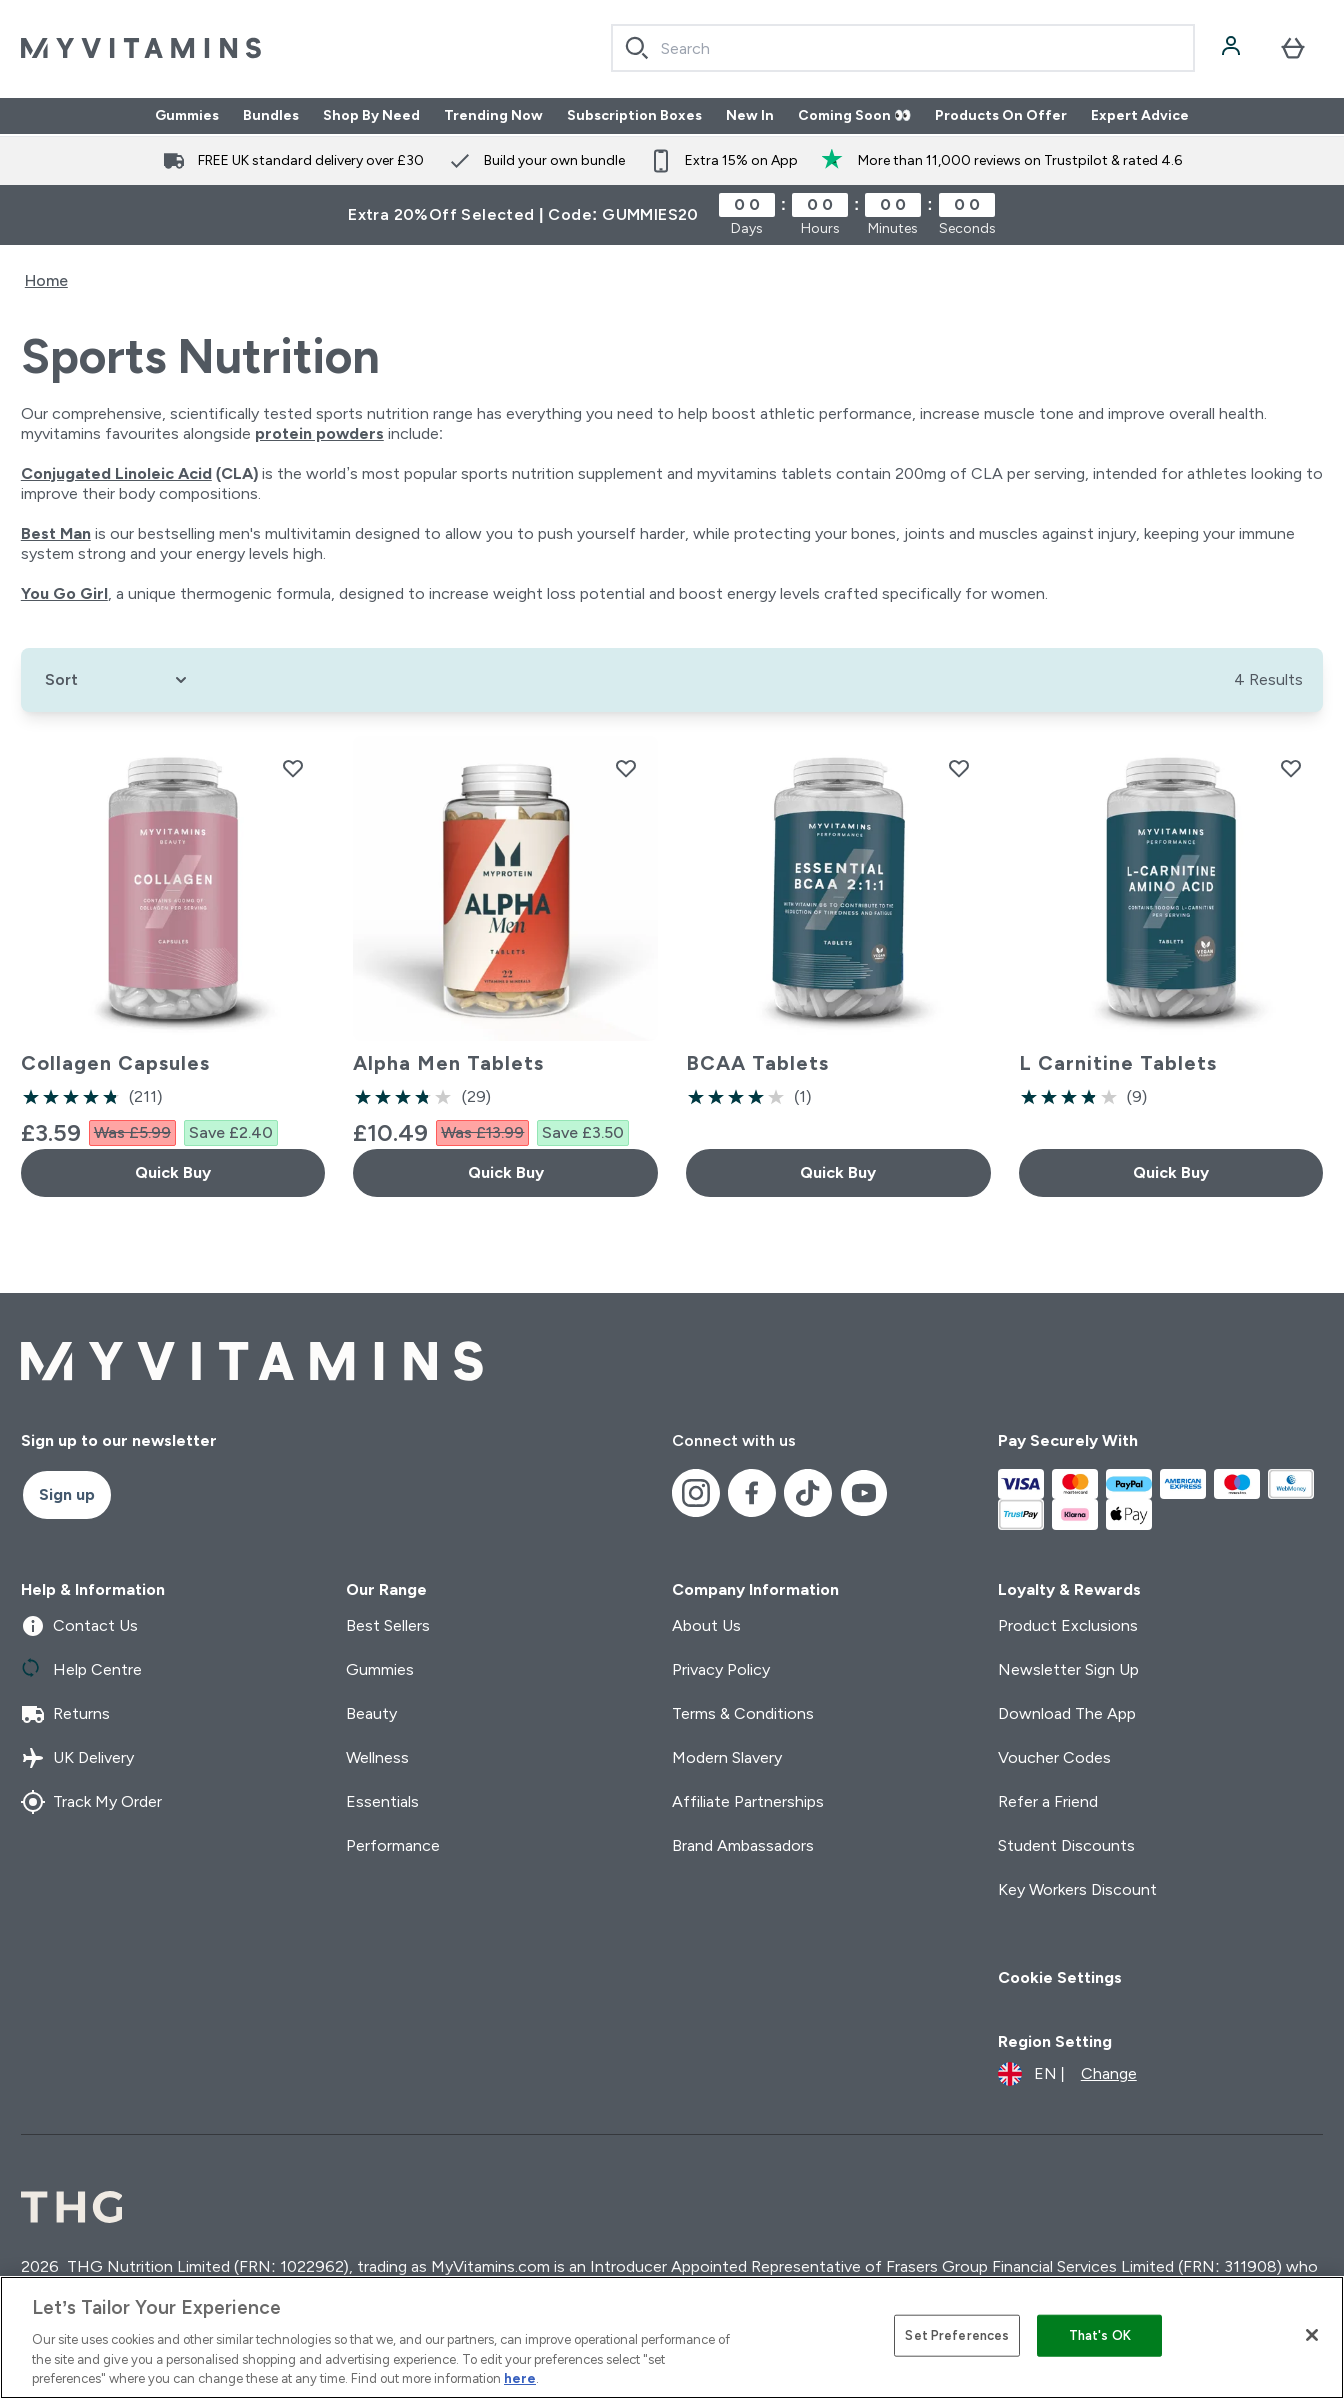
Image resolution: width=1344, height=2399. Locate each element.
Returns (65, 1714)
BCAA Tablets (757, 1063)
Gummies (187, 116)
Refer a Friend (1048, 1801)
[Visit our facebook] (752, 1493)
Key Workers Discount (1077, 1889)
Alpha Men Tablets (448, 1063)
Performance (393, 1845)
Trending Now (493, 116)
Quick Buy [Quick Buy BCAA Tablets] (838, 1172)
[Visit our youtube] (864, 1493)
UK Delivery (77, 1758)
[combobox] (903, 48)
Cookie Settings (1060, 1977)
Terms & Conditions (743, 1713)
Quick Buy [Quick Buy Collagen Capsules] (173, 1172)
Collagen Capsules (115, 1063)
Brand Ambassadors (743, 1845)
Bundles (271, 116)
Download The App (1067, 1713)
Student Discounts (1066, 1845)
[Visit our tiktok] (808, 1493)
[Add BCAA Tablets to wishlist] (959, 768)
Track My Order (91, 1802)
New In (750, 116)
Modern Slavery (727, 1757)
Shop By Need (371, 116)
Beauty (371, 1713)
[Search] (637, 48)
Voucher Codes (1054, 1757)
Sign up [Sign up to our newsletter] (67, 1494)
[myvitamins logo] (141, 48)
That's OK (1100, 2335)
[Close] (1312, 2335)
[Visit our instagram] (696, 1493)
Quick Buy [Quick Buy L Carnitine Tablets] (1171, 1172)
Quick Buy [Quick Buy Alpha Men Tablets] (506, 1172)
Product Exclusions (1068, 1625)
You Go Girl (64, 593)
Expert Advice (1140, 116)
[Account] (1233, 48)
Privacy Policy (721, 1669)
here (520, 2378)
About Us (706, 1625)
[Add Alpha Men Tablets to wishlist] (626, 768)
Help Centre (81, 1670)
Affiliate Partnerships (748, 1801)
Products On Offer (1001, 116)
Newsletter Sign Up (1068, 1669)
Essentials (382, 1801)
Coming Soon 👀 (854, 116)
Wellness (377, 1757)
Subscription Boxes (634, 116)
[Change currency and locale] (1067, 2074)
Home (46, 280)
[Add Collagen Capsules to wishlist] (293, 768)
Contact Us (79, 1626)
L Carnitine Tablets (1118, 1063)
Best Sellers (388, 1625)
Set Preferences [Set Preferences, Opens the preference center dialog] (957, 2335)
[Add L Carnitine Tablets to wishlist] (1291, 768)
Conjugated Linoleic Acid (116, 473)
